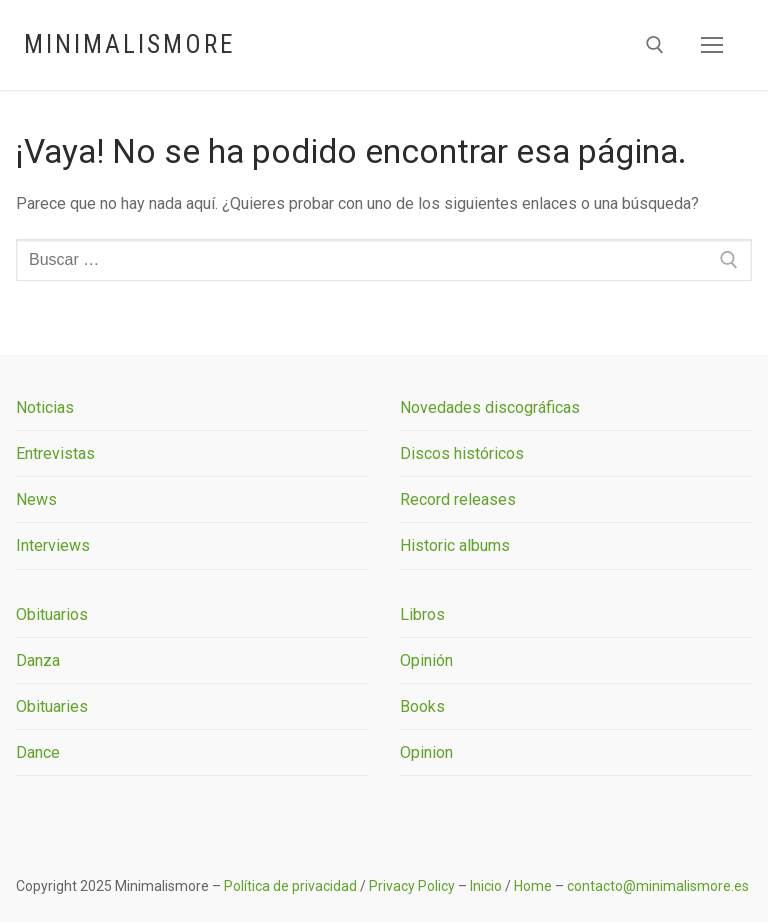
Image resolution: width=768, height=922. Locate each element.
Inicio (486, 886)
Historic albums (455, 545)
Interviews (53, 545)
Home (533, 886)
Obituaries (52, 706)
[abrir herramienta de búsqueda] (655, 45)
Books (422, 706)
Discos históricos (462, 453)
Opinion (426, 752)
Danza (38, 660)
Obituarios (52, 614)
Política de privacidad (290, 886)
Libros (422, 614)
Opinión (426, 660)
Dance (38, 752)
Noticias (45, 407)
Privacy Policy (412, 886)
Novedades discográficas (490, 407)
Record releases (458, 499)
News (36, 499)
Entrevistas (55, 453)
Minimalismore (129, 44)
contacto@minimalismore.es (658, 886)
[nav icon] (712, 45)
